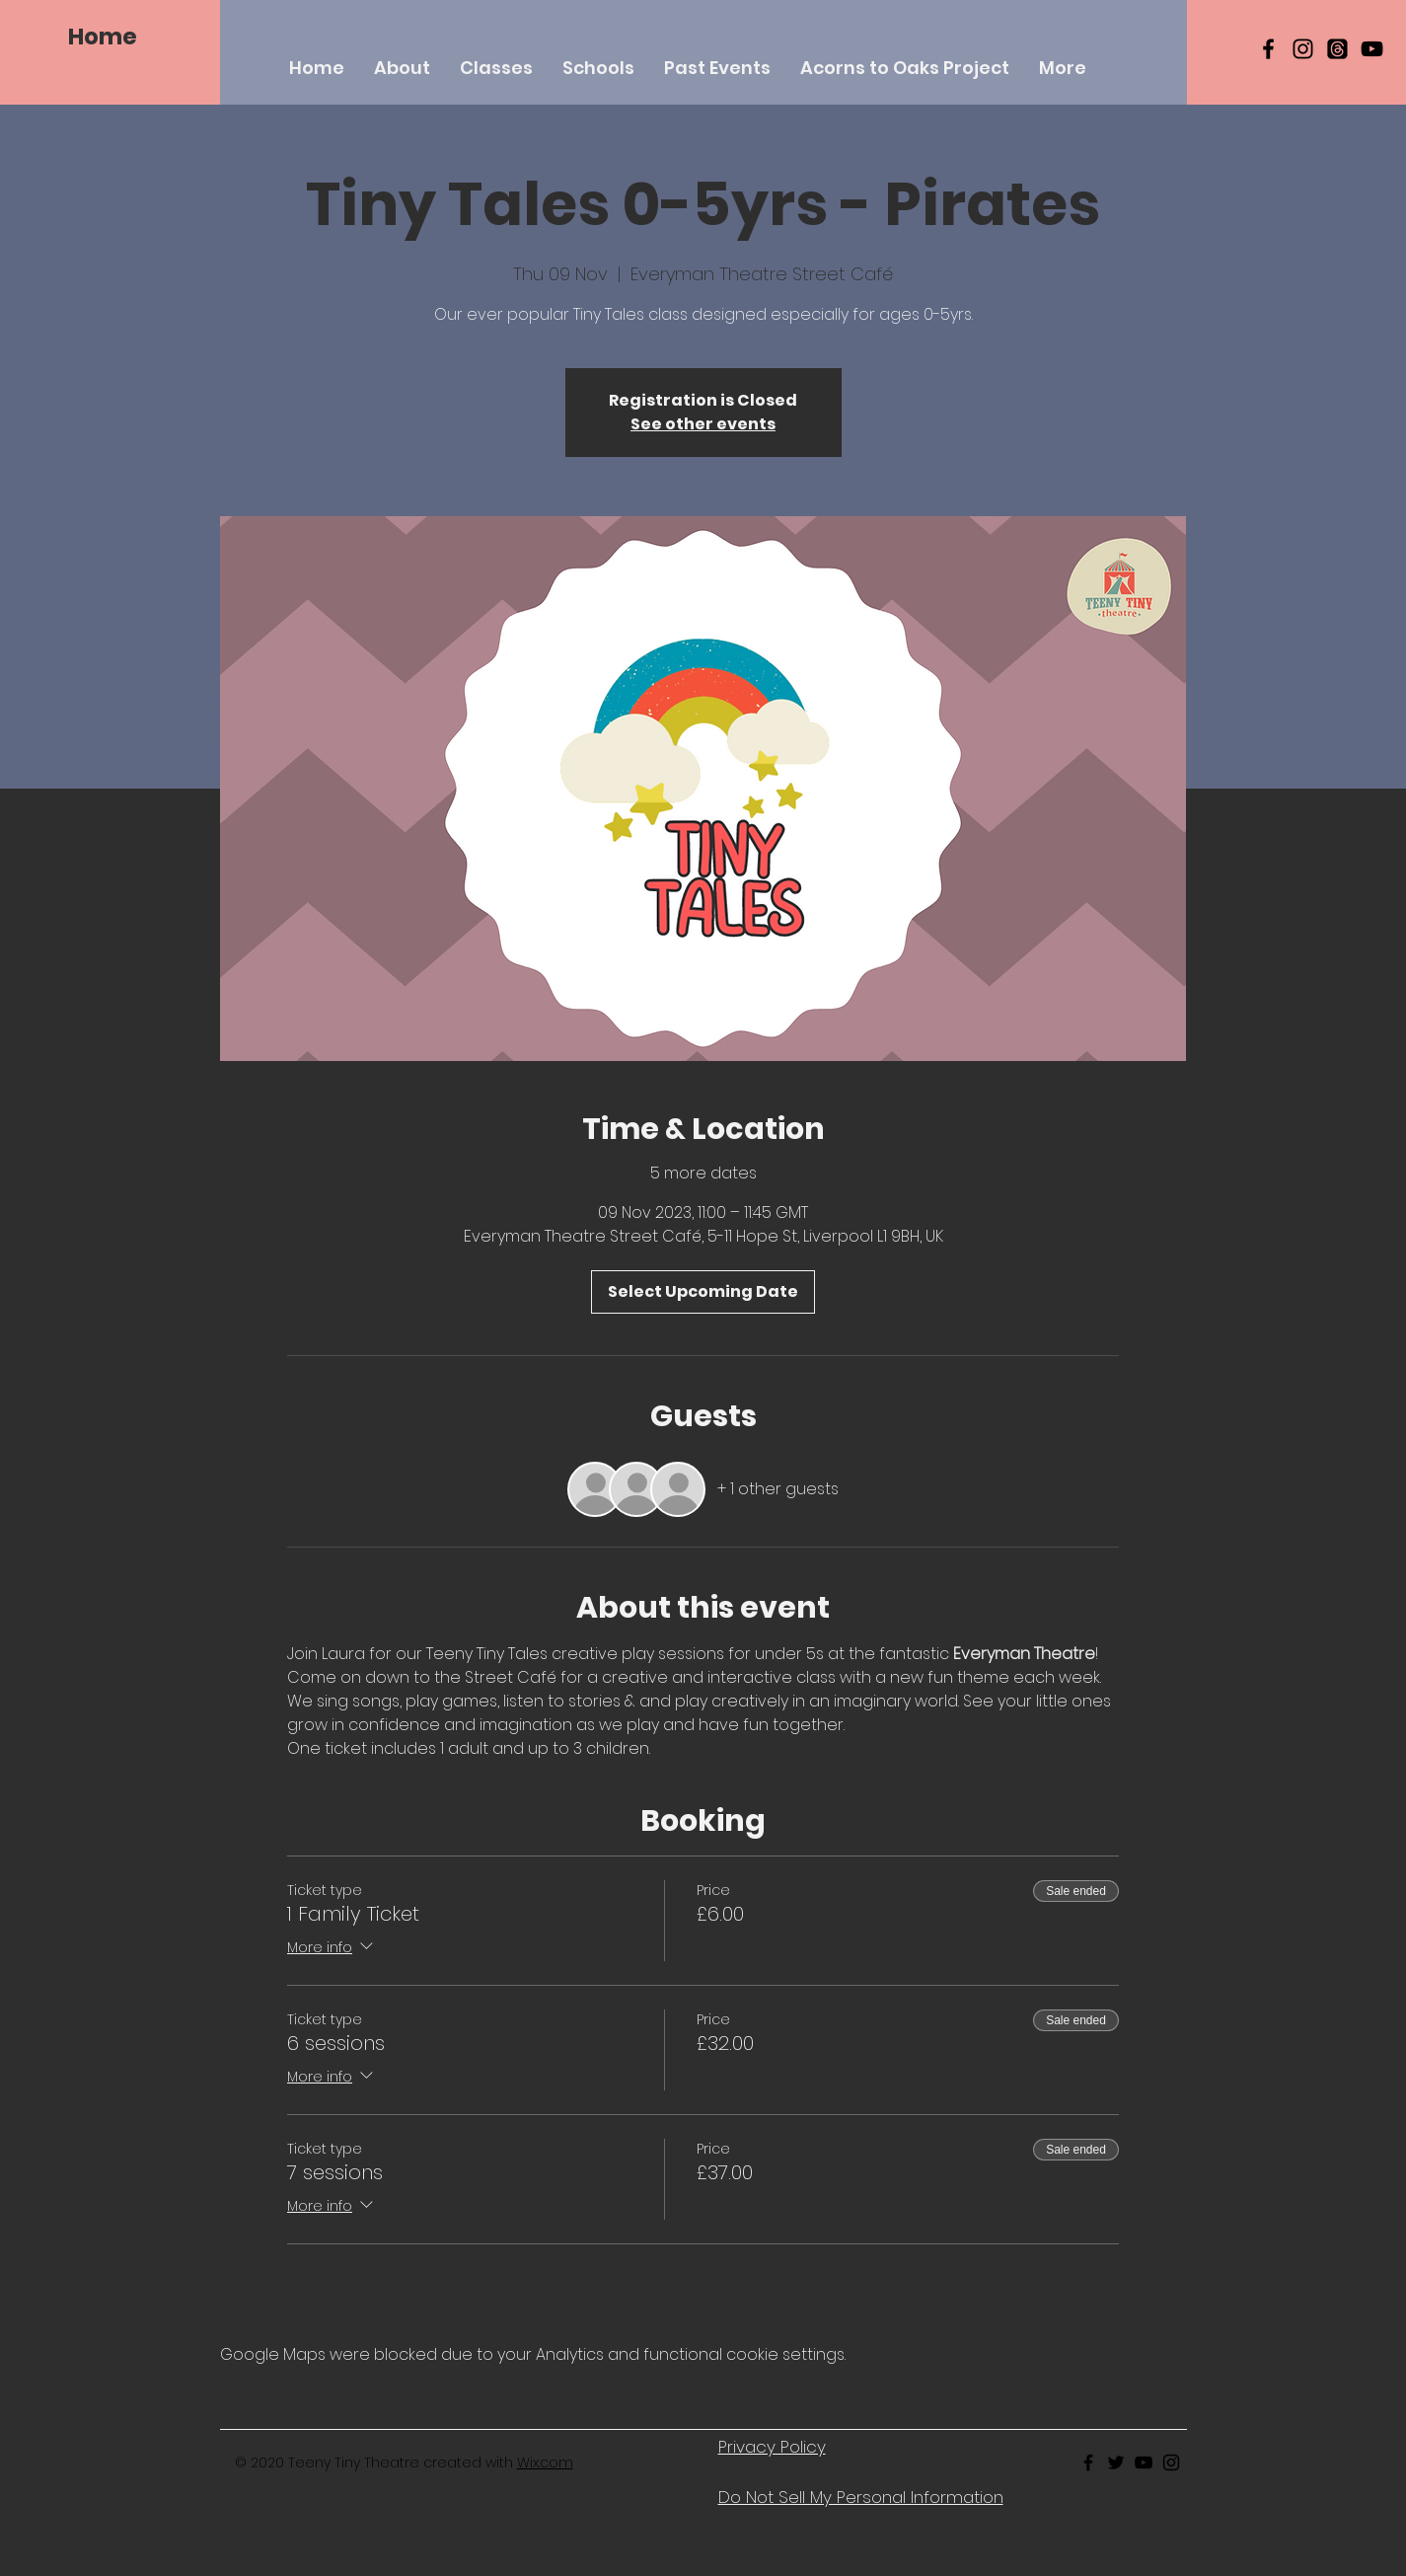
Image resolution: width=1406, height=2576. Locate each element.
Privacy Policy (772, 2447)
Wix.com (545, 2462)
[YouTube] (1372, 49)
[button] (496, 68)
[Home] (102, 36)
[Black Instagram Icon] (1303, 49)
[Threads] (1337, 49)
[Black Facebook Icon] (1268, 49)
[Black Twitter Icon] (1116, 2462)
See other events (703, 424)
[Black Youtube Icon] (1143, 2462)
